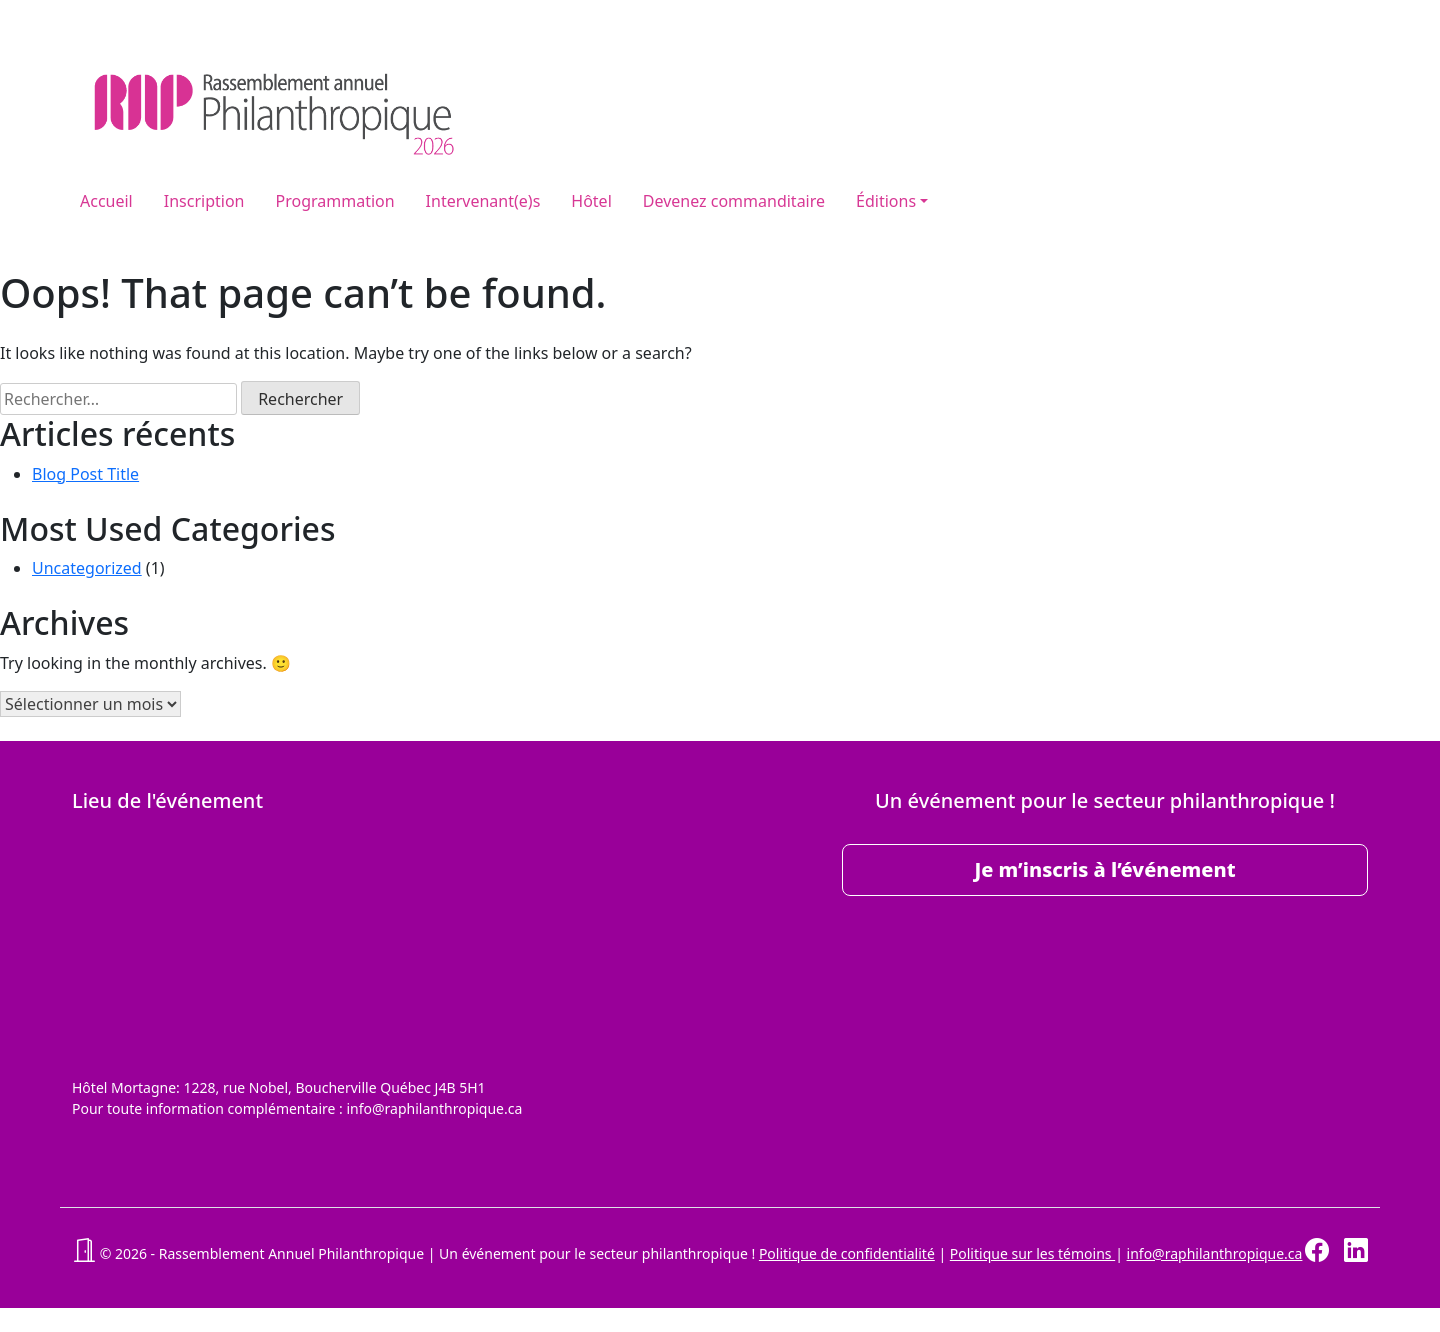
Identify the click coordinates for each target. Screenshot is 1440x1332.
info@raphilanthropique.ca (1215, 1253)
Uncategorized (87, 568)
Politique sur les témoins (1032, 1253)
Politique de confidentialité (847, 1253)
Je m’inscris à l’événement (1104, 869)
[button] (84, 1253)
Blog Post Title (85, 474)
